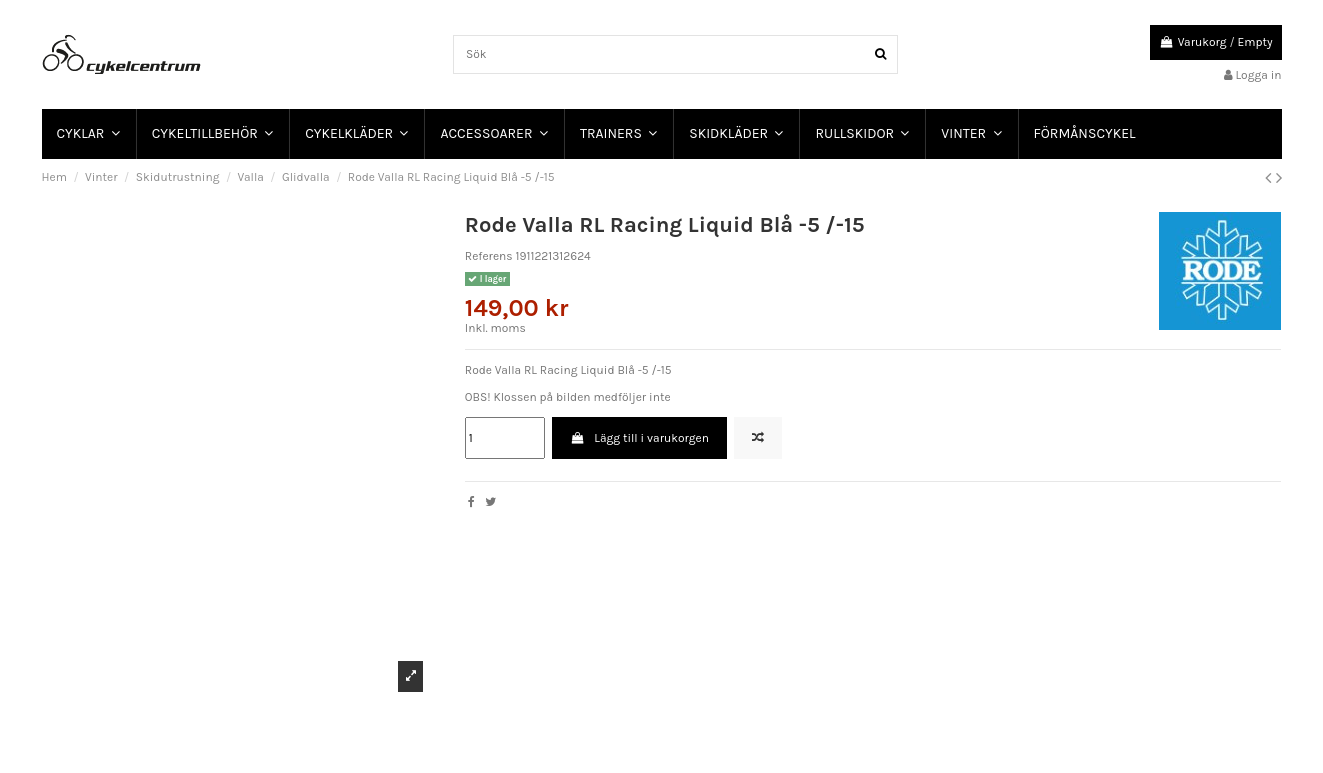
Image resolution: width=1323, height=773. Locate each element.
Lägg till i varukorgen (639, 438)
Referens (489, 256)
